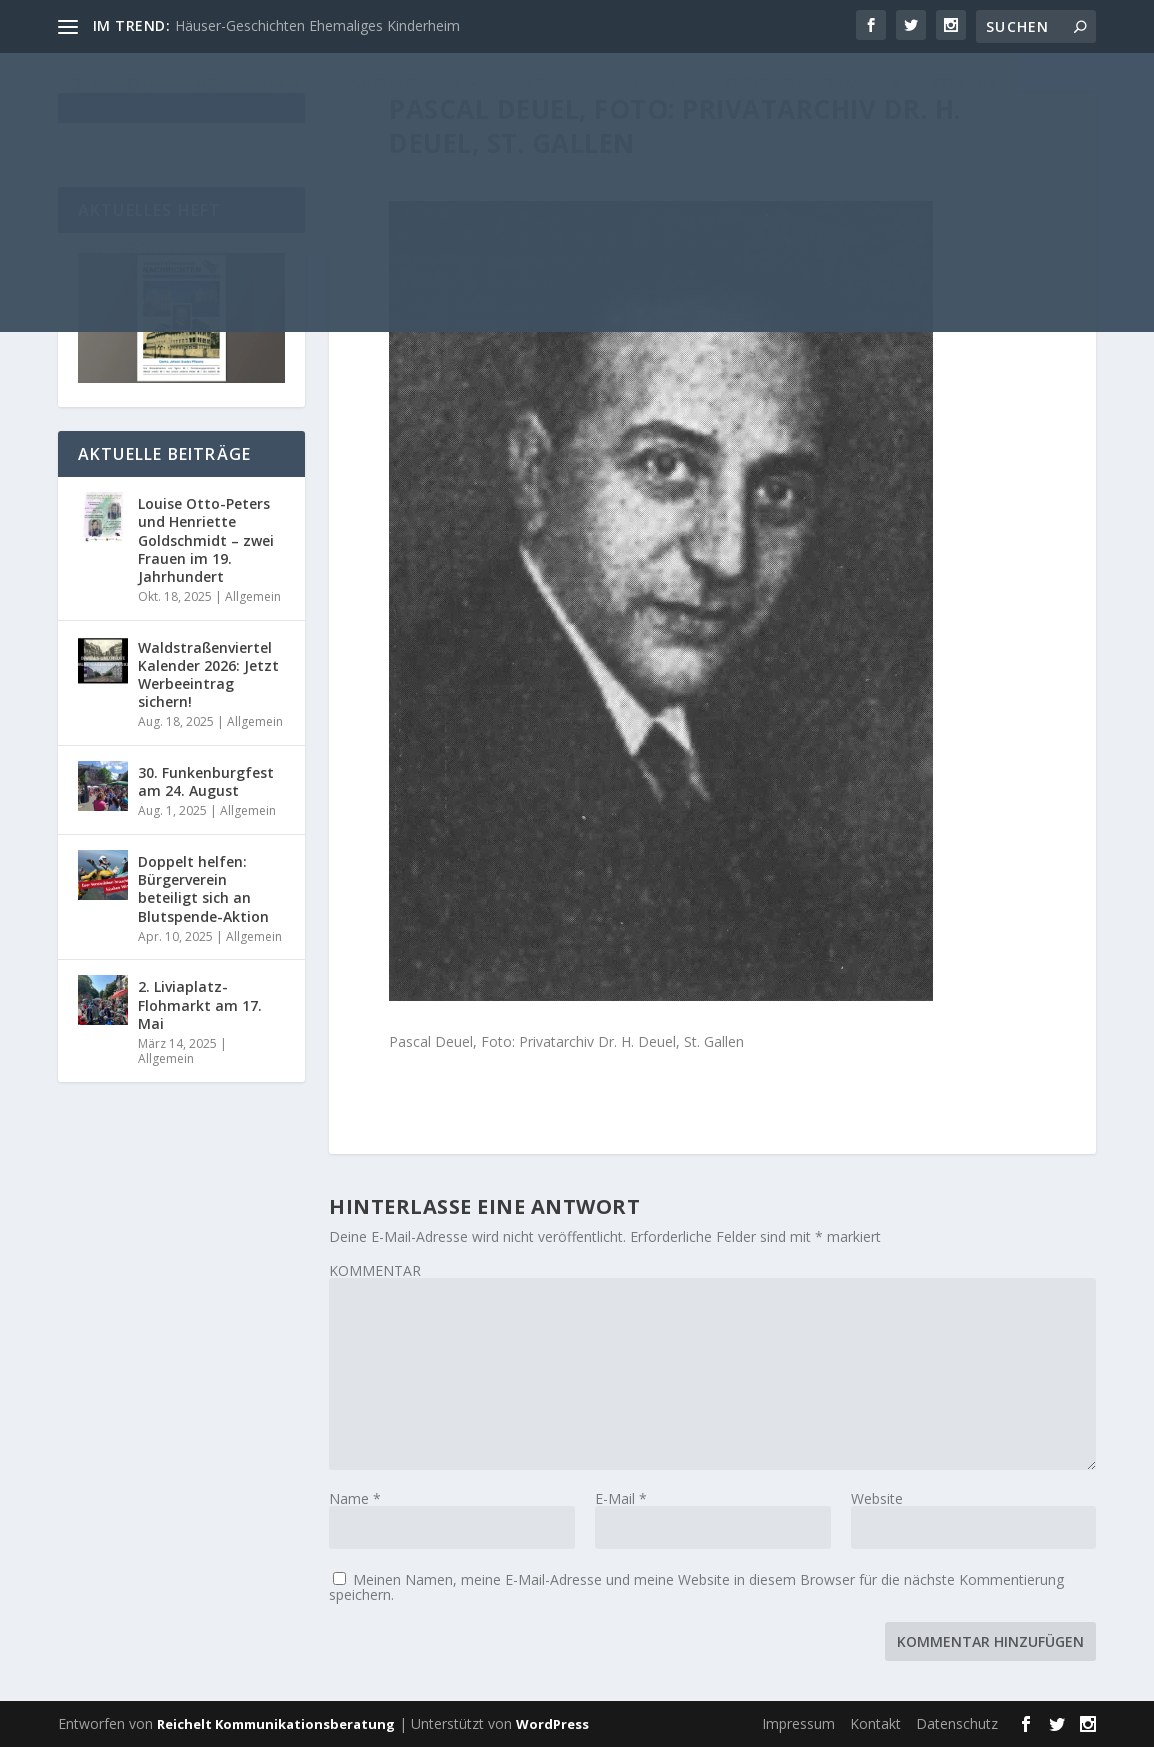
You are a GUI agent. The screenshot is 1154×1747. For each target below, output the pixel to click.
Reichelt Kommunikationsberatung (276, 1724)
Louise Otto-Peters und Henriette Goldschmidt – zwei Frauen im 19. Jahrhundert (206, 540)
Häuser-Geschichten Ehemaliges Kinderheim (317, 25)
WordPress (552, 1724)
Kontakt (875, 1723)
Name (355, 1498)
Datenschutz (957, 1723)
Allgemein (253, 596)
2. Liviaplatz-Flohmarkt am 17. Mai (200, 1004)
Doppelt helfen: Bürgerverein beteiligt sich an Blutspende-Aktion (203, 889)
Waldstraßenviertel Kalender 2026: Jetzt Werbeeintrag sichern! (208, 675)
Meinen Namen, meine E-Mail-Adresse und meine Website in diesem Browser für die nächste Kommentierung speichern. (696, 1587)
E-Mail (621, 1498)
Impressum (798, 1723)
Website (877, 1498)
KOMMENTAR (375, 1270)
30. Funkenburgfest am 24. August (206, 781)
